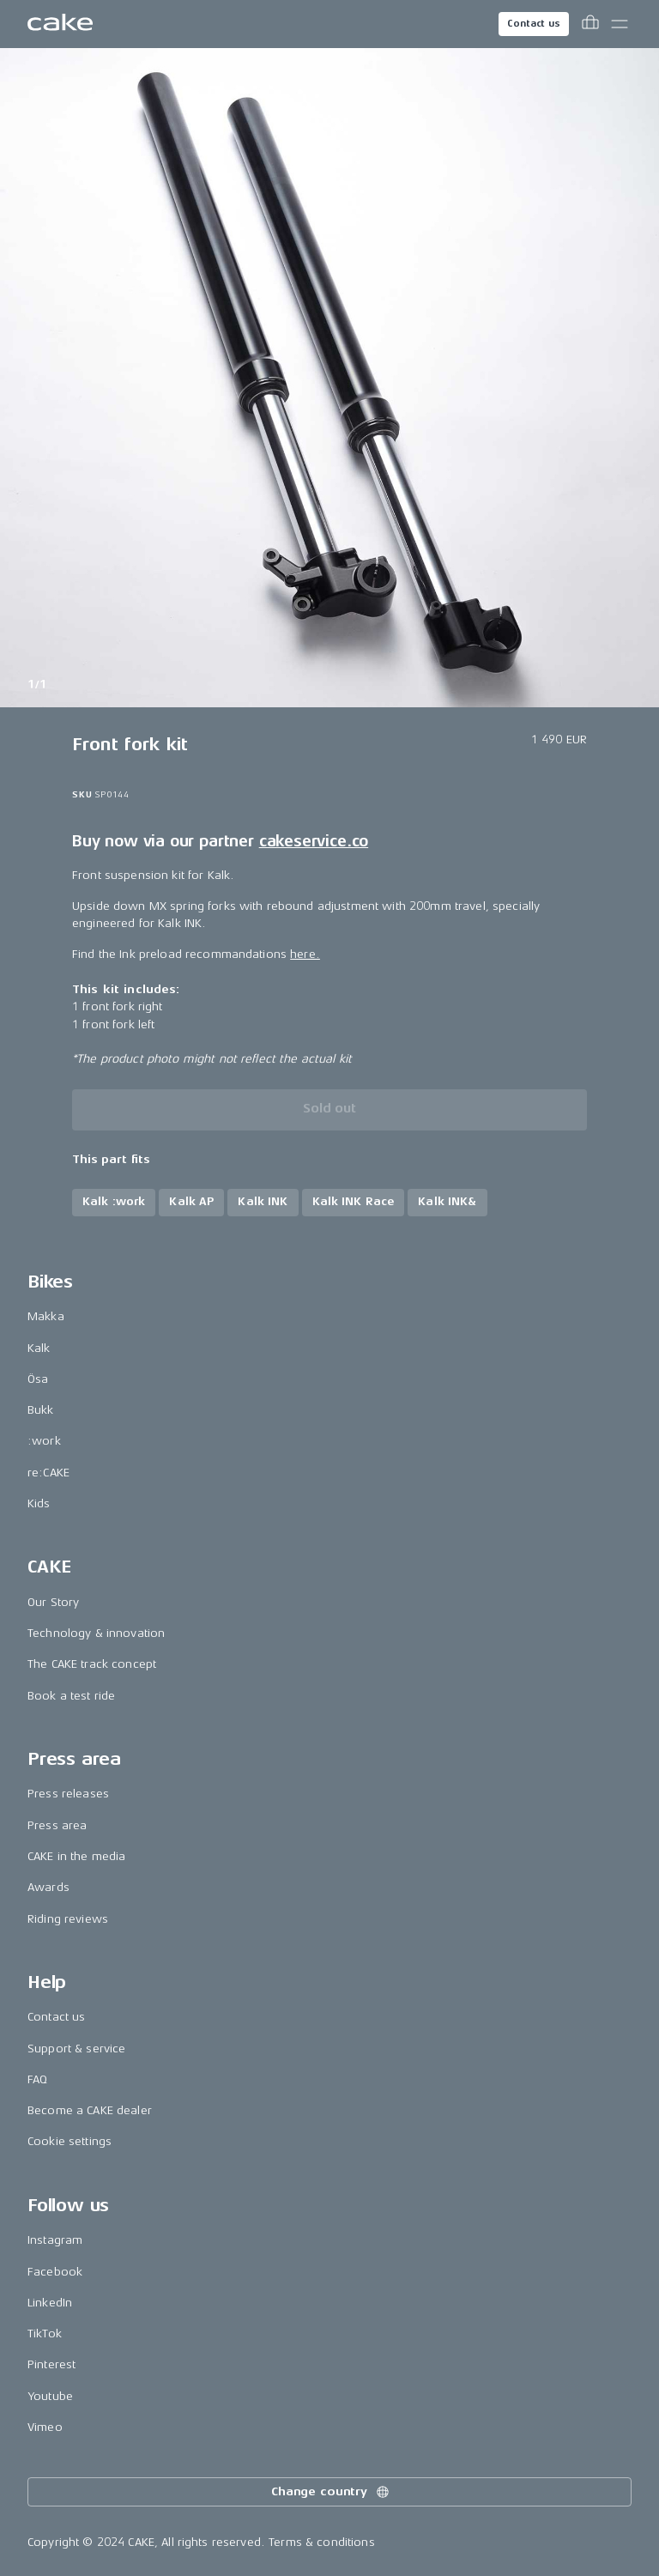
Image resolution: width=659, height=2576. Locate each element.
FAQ (37, 2079)
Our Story (53, 1602)
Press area (57, 1825)
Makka (45, 1316)
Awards (48, 1887)
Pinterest (51, 2364)
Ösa (37, 1379)
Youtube (50, 2396)
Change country (331, 2491)
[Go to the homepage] (60, 24)
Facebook (54, 2271)
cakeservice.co (313, 841)
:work (44, 1440)
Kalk (39, 1348)
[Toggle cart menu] (590, 24)
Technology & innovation (96, 1633)
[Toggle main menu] (619, 24)
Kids (39, 1503)
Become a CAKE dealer (89, 2110)
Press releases (68, 1793)
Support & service (76, 2048)
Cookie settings (69, 2141)
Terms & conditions (322, 2542)
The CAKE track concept (91, 1664)
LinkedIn (49, 2302)
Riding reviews (67, 1918)
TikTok (44, 2333)
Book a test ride (71, 1695)
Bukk (40, 1409)
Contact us (533, 23)
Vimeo (45, 2427)
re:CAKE (48, 1472)
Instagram (54, 2240)
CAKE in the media (76, 1856)
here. (305, 954)
